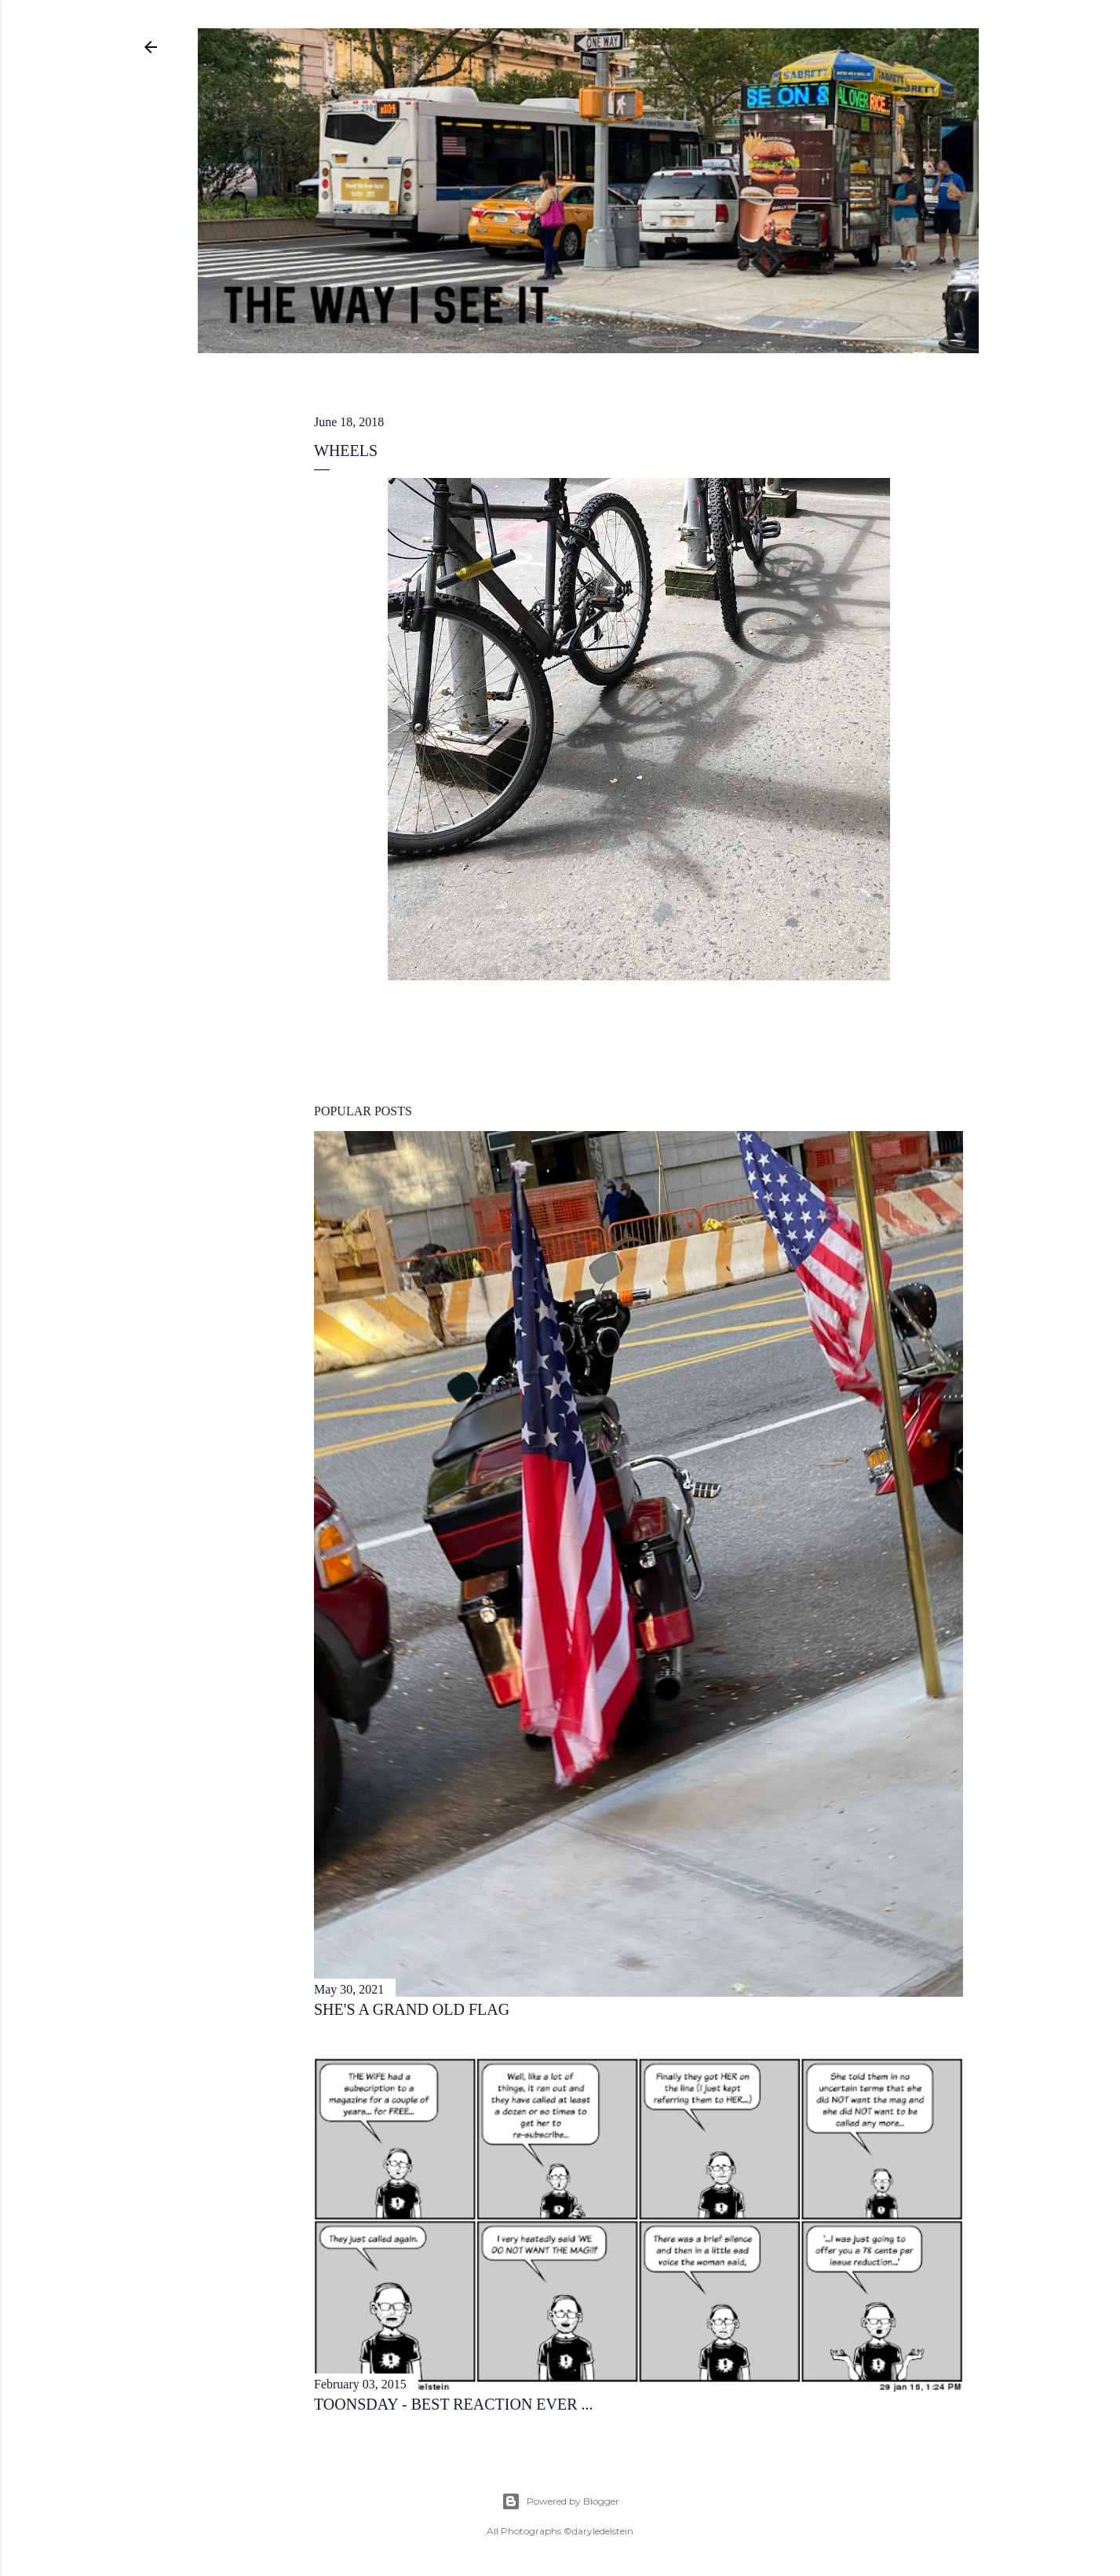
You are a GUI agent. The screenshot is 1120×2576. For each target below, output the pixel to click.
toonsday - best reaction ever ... (453, 2404)
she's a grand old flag (411, 2009)
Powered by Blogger (560, 2501)
